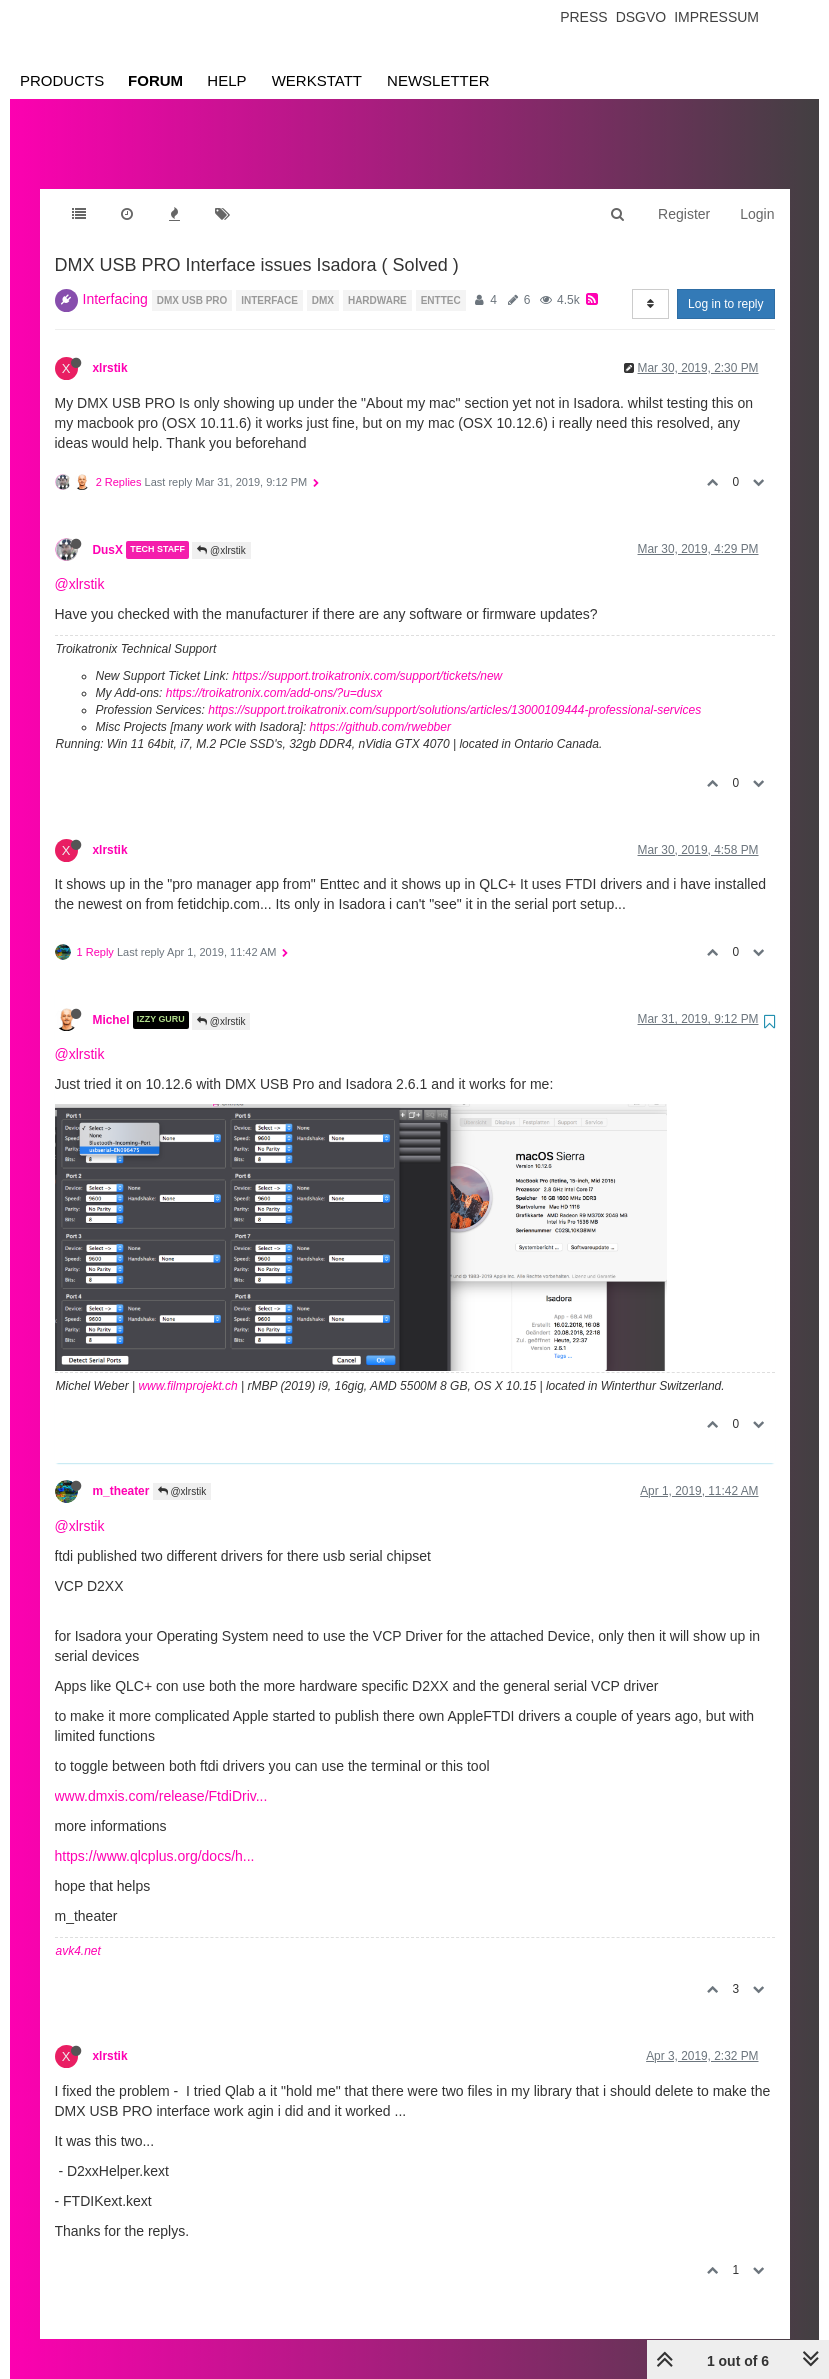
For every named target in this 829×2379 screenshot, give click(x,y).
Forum (155, 80)
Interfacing (115, 279)
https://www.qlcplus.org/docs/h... (155, 1836)
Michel (111, 1000)
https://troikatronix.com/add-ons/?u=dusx (274, 673)
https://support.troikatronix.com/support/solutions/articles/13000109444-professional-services (454, 690)
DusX (108, 530)
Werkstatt (317, 80)
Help (226, 80)
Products (62, 80)
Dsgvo (641, 17)
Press (583, 17)
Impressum (716, 17)
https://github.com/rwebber (380, 707)
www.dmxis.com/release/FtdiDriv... (161, 1776)
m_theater (121, 1471)
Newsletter (438, 80)
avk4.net (78, 1931)
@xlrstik (221, 530)
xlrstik (110, 348)
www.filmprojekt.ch (187, 1366)
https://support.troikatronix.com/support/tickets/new (367, 656)
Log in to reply (725, 284)
